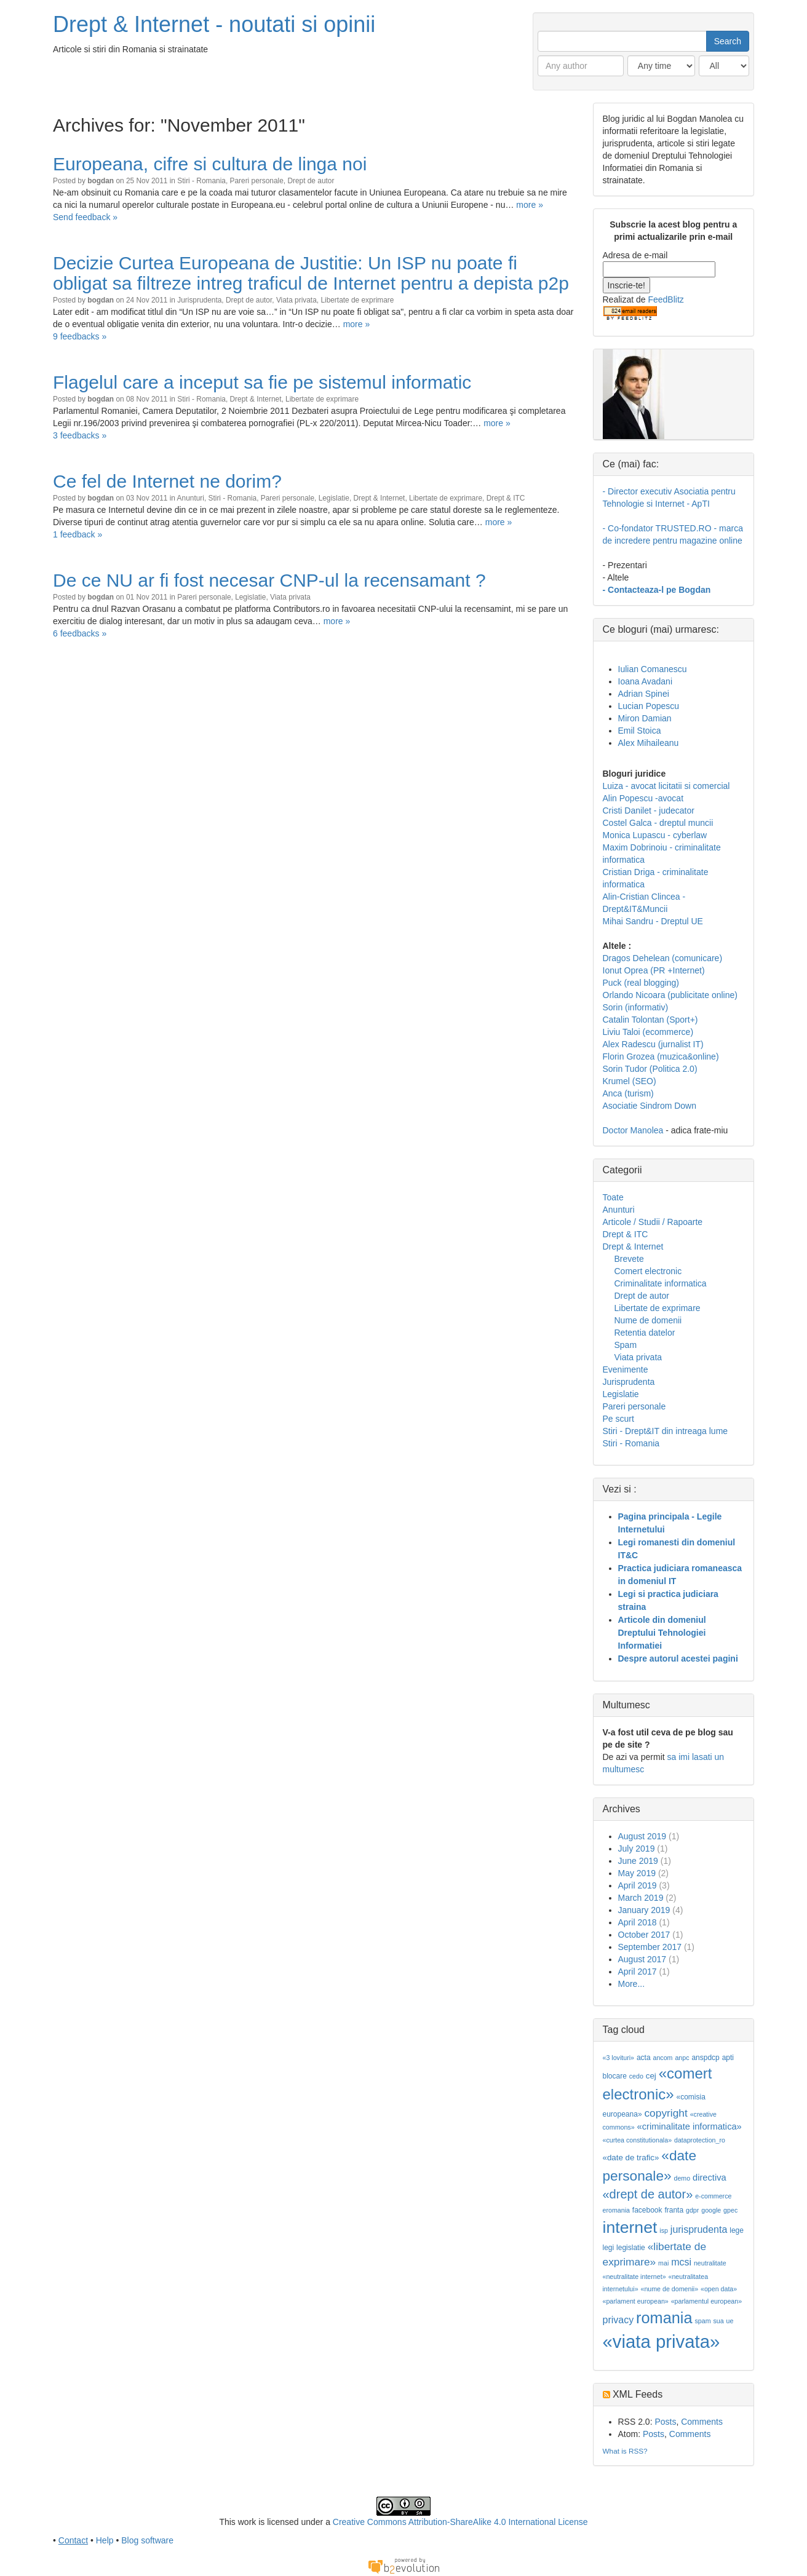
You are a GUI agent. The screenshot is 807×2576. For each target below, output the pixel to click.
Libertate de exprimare (357, 300)
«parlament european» (636, 2301)
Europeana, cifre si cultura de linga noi (210, 164)
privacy (618, 2320)
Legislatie (334, 498)
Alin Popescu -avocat (643, 798)
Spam (625, 1345)
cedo (636, 2076)
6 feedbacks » (79, 633)
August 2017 (642, 1959)
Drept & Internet (256, 399)
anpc (682, 2057)
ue (730, 2320)
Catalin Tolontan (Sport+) (650, 1019)
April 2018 (637, 1922)
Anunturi (190, 498)
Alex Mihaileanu (648, 743)
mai (663, 2263)
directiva (709, 2177)
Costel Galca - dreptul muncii (658, 823)
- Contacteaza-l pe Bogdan (657, 590)
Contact (73, 2540)
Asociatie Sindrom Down (650, 1106)
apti (728, 2057)
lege (736, 2230)
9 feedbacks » (79, 336)
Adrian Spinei (643, 694)
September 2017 (650, 1947)
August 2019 (642, 1836)
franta (673, 2210)
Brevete (629, 1259)
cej (651, 2075)
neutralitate (710, 2263)
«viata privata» (661, 2341)
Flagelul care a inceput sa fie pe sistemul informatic (262, 382)
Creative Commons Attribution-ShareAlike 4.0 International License (460, 2522)
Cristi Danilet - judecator (648, 810)
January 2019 (644, 1910)
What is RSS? (625, 2451)
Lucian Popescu (649, 706)
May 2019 (637, 1873)
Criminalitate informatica (660, 1283)
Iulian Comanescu (652, 669)
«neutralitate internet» (634, 2276)
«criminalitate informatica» (689, 2126)
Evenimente (625, 1369)
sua (718, 2320)
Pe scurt (618, 1419)
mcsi (681, 2262)
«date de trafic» (631, 2157)
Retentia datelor (644, 1333)
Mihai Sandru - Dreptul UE (653, 921)
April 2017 (637, 1971)
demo (682, 2178)
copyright (665, 2113)
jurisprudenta (699, 2229)
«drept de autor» (648, 2194)
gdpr (692, 2210)
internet (630, 2227)
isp (663, 2230)
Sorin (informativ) (636, 1007)
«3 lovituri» (619, 2057)
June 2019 (638, 1861)
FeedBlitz (665, 299)
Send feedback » (85, 217)
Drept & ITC (506, 498)
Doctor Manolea (633, 1130)
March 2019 (641, 1898)
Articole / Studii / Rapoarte (653, 1222)
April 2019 (637, 1885)
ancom (663, 2057)
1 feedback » (77, 534)
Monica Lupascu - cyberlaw (655, 835)
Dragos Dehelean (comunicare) (663, 958)
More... (631, 1984)
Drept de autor (310, 180)
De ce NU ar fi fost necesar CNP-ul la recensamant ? (269, 580)
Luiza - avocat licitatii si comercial (666, 786)
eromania (616, 2210)
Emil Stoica (639, 730)
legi (608, 2247)
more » (529, 205)
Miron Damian (645, 718)
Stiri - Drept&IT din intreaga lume (665, 1431)
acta (644, 2057)
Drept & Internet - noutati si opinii (214, 24)
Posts (665, 2422)
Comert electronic (648, 1271)
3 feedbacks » (79, 435)
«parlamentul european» (706, 2301)
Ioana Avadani (645, 681)
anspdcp (705, 2057)
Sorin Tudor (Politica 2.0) (650, 1069)
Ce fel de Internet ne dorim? (167, 481)
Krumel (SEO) (629, 1081)
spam (702, 2320)
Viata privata (296, 300)
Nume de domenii (648, 1320)
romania (664, 2317)
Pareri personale (257, 180)
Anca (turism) (628, 1093)
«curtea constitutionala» (637, 2140)
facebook (647, 2210)
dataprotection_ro (699, 2140)
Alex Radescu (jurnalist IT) (653, 1044)
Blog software (147, 2540)
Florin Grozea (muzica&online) (661, 1056)
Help (105, 2540)
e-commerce (713, 2196)
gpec (730, 2210)
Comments (702, 2422)
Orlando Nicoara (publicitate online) (670, 995)
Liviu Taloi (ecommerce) (648, 1032)
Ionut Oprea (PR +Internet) (654, 970)
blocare (615, 2076)
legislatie (630, 2247)
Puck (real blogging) (641, 983)
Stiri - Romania (201, 180)
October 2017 (644, 1935)
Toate (613, 1197)
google (711, 2210)
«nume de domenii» (669, 2289)
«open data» (719, 2289)
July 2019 (636, 1848)
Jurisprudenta (199, 300)
